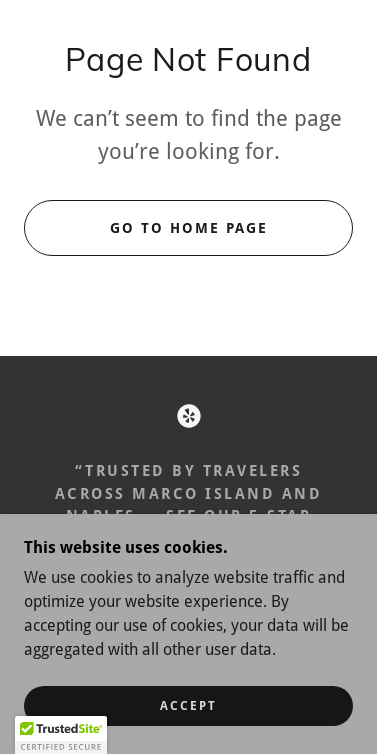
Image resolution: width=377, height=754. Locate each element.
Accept (188, 706)
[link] (189, 416)
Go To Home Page (189, 228)
